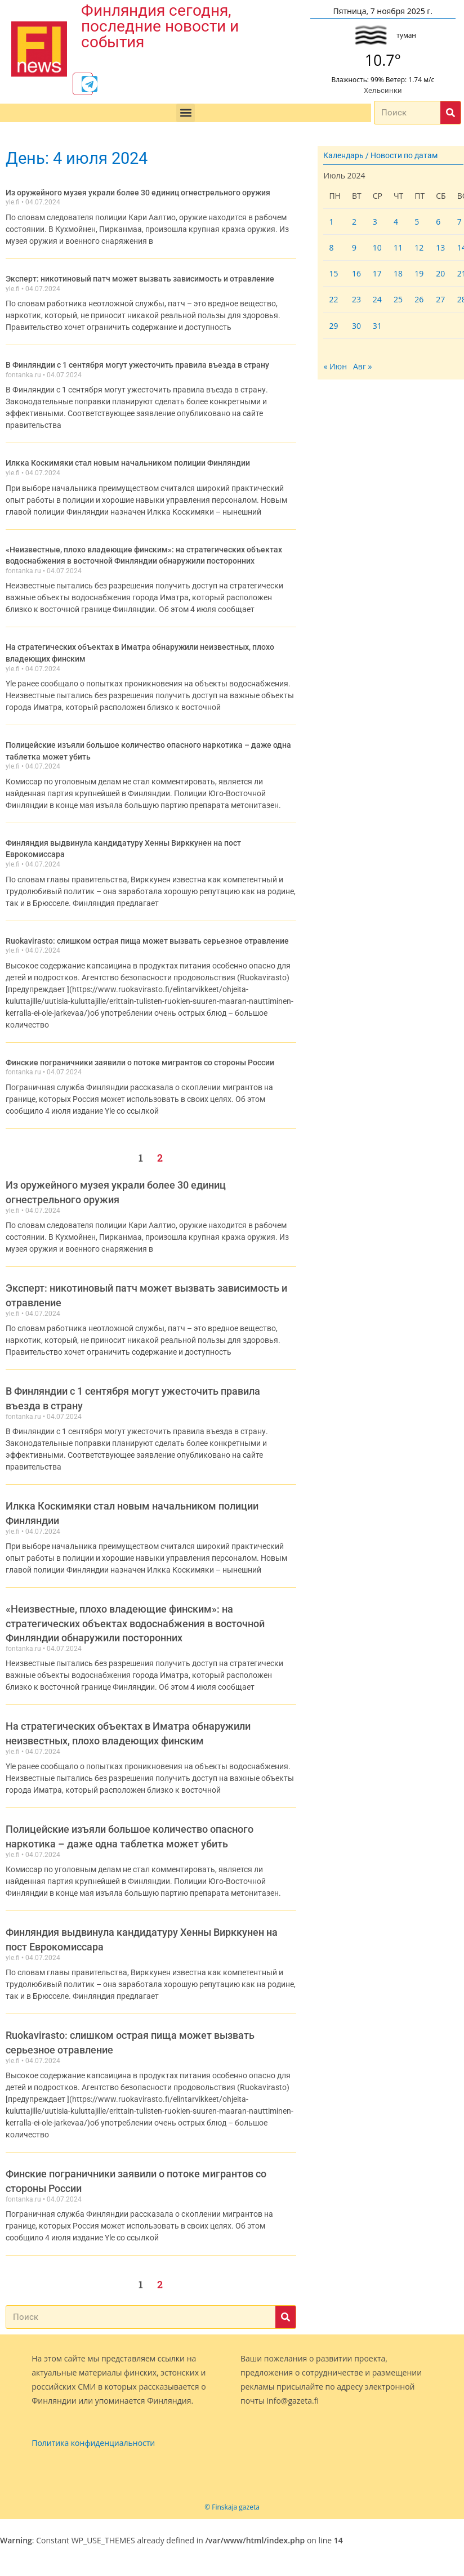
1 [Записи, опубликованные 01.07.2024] (331, 223)
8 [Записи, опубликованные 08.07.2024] (331, 249)
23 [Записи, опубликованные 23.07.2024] (356, 301)
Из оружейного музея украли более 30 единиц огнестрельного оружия (138, 193)
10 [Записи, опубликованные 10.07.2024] (377, 249)
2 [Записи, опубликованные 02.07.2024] (354, 223)
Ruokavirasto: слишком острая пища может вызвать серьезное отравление (147, 935)
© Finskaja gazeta (232, 2501)
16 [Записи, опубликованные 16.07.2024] (356, 275)
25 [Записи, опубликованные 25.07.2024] (398, 301)
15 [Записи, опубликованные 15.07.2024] (333, 275)
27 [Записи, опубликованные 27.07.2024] (440, 301)
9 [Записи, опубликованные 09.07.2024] (354, 249)
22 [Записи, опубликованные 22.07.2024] (333, 301)
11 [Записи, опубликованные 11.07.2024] (398, 249)
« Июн (335, 368)
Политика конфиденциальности (93, 2437)
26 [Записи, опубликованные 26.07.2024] (418, 301)
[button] (185, 115)
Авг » (362, 368)
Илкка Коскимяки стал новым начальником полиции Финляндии (128, 462)
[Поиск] (450, 115)
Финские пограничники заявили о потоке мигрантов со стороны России (140, 1056)
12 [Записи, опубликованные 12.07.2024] (418, 249)
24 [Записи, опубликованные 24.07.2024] (377, 301)
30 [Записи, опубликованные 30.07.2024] (356, 327)
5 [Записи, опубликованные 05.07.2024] (416, 223)
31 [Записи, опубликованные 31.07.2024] (377, 327)
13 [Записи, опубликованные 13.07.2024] (440, 249)
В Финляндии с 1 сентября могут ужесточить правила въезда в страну (137, 365)
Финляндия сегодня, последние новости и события (160, 26)
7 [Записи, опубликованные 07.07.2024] (459, 223)
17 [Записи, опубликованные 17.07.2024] (377, 275)
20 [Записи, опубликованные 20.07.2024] (440, 275)
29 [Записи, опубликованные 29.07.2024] (333, 327)
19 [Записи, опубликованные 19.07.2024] (418, 275)
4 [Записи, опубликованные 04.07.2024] (396, 223)
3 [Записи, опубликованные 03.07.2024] (375, 223)
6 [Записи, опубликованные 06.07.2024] (438, 223)
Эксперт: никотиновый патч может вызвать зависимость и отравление (140, 279)
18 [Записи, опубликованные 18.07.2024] (398, 275)
